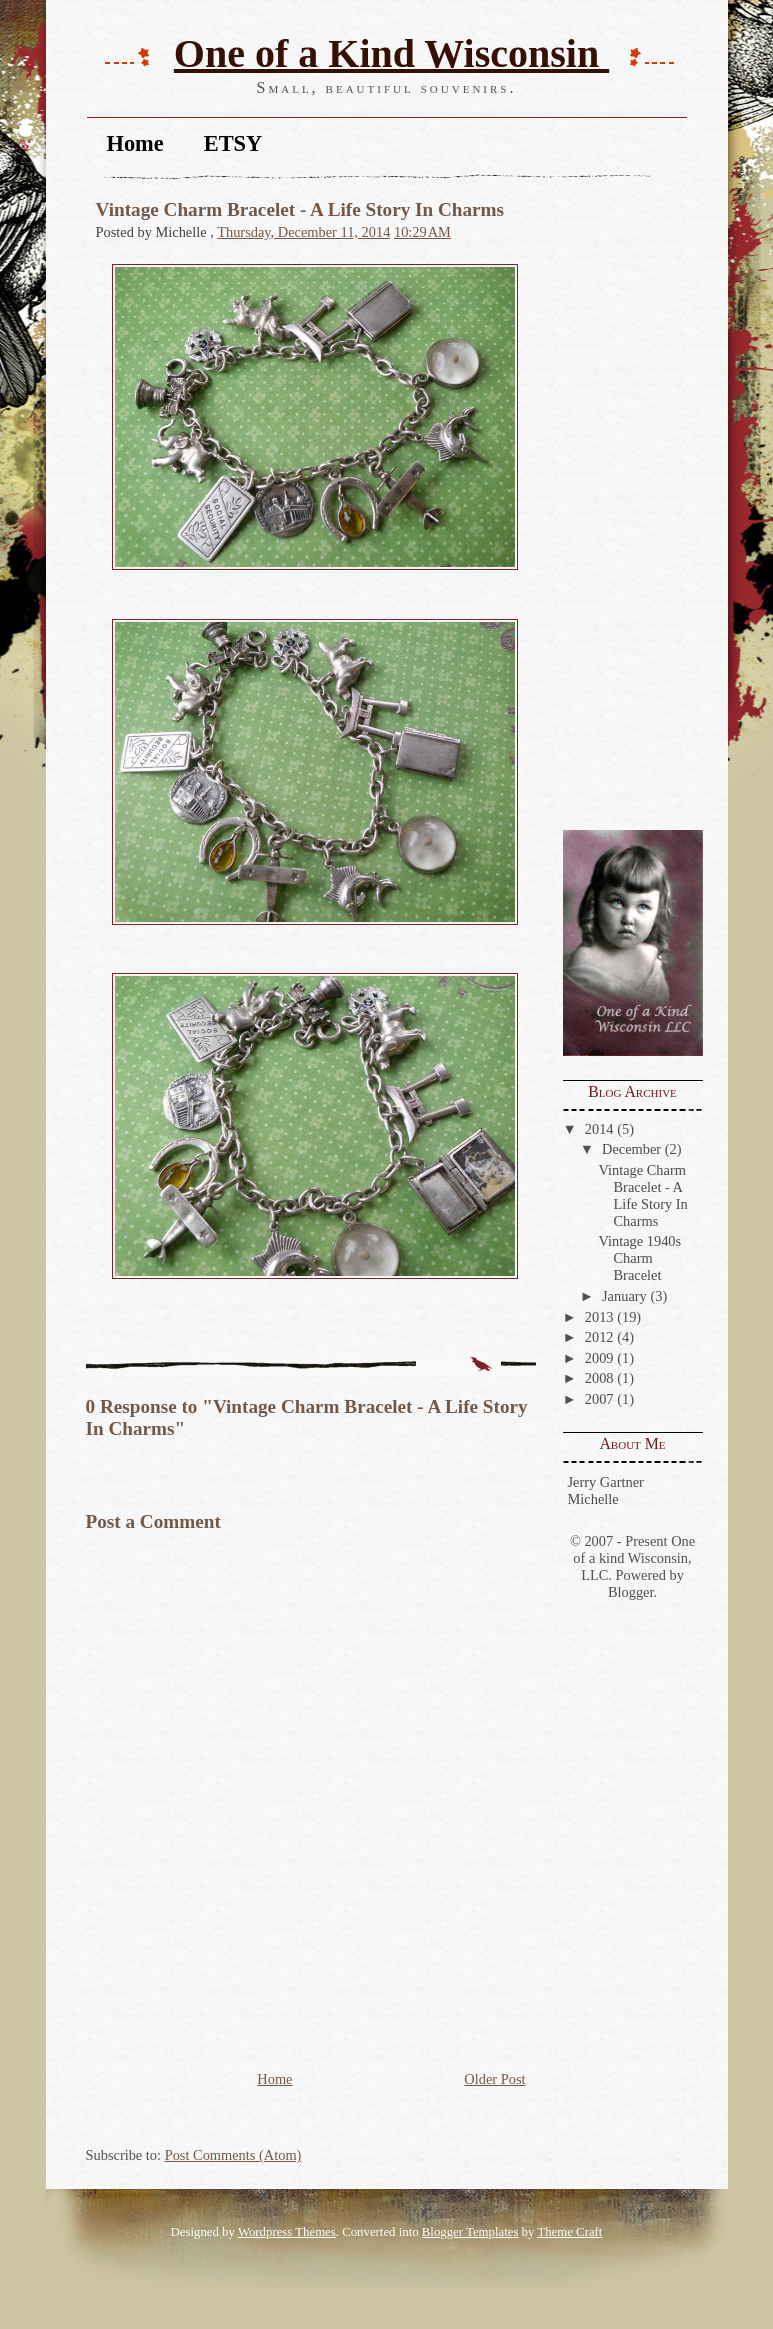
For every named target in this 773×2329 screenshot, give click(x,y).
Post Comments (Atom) (233, 2155)
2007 (599, 1399)
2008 (599, 1378)
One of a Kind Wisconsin (391, 53)
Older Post (494, 2079)
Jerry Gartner (606, 1482)
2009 (599, 1358)
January (624, 1296)
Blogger (631, 1592)
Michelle (593, 1499)
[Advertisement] (623, 506)
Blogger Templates (470, 2232)
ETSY (233, 143)
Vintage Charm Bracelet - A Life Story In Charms (642, 1195)
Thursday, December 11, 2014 (303, 232)
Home (135, 143)
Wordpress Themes (287, 2232)
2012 (599, 1337)
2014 (599, 1129)
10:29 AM (422, 232)
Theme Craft (569, 2232)
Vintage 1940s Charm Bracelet (639, 1258)
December (631, 1149)
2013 (599, 1317)
